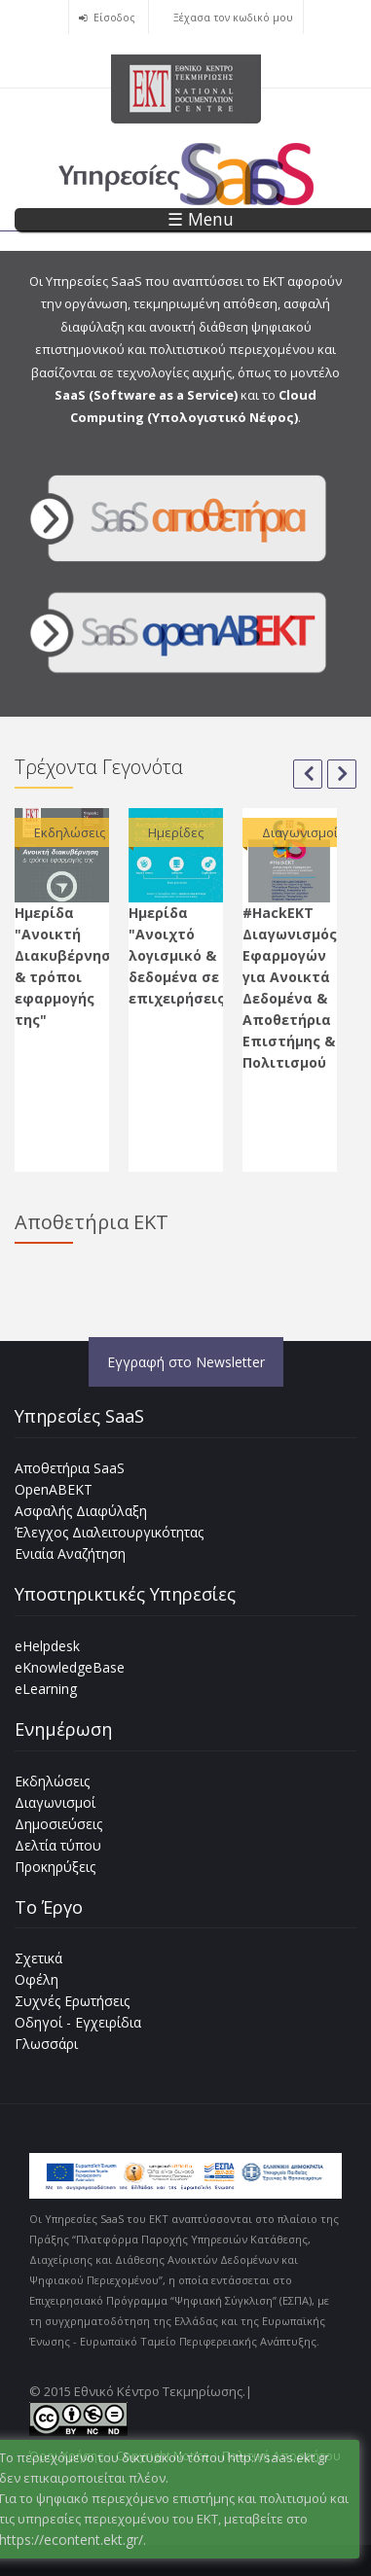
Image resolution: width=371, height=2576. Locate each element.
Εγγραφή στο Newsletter (186, 1362)
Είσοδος (114, 17)
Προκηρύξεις (55, 1866)
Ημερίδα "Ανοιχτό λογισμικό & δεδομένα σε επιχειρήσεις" (180, 955)
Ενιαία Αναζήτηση (70, 1553)
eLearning (46, 1688)
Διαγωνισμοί (55, 1802)
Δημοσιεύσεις (58, 1824)
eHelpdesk (47, 1646)
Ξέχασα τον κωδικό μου (233, 17)
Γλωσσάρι (46, 2043)
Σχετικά (38, 1958)
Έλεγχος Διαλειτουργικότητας (109, 1532)
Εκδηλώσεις (52, 1781)
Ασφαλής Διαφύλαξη (81, 1510)
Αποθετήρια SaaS (70, 1468)
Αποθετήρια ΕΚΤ (91, 1222)
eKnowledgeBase (70, 1667)
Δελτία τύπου (58, 1845)
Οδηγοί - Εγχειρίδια (78, 2022)
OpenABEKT (54, 1489)
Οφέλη (36, 1979)
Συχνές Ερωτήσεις (72, 2001)
